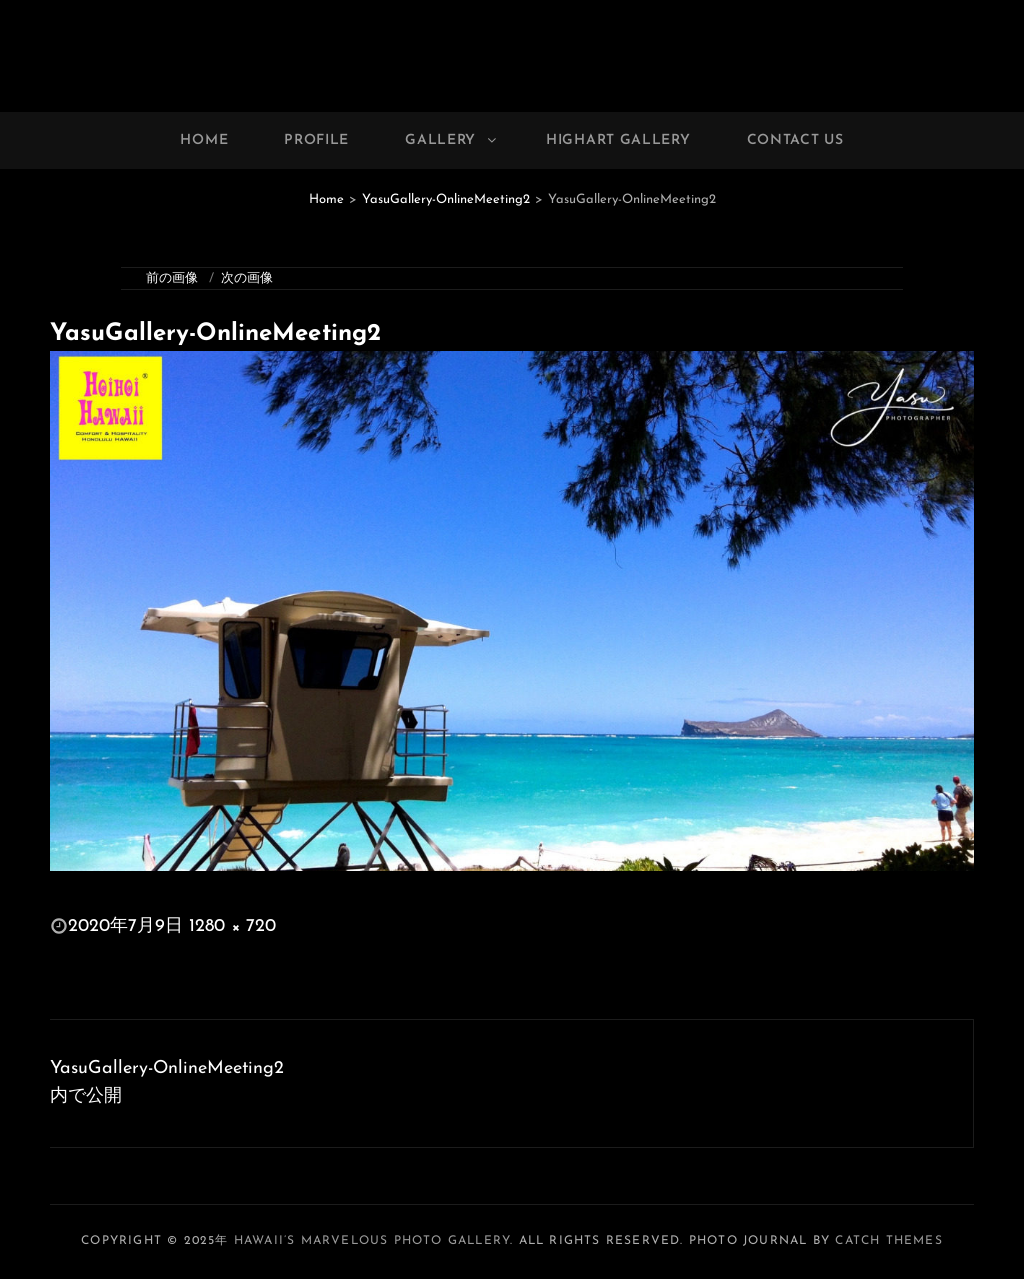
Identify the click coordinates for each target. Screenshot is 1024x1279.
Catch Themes (888, 1241)
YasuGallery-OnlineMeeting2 (446, 199)
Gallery (452, 140)
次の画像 (247, 278)
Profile (316, 140)
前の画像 (172, 278)
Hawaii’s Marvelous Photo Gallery (372, 1241)
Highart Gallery (618, 140)
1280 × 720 (232, 926)
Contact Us (795, 140)
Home (204, 140)
